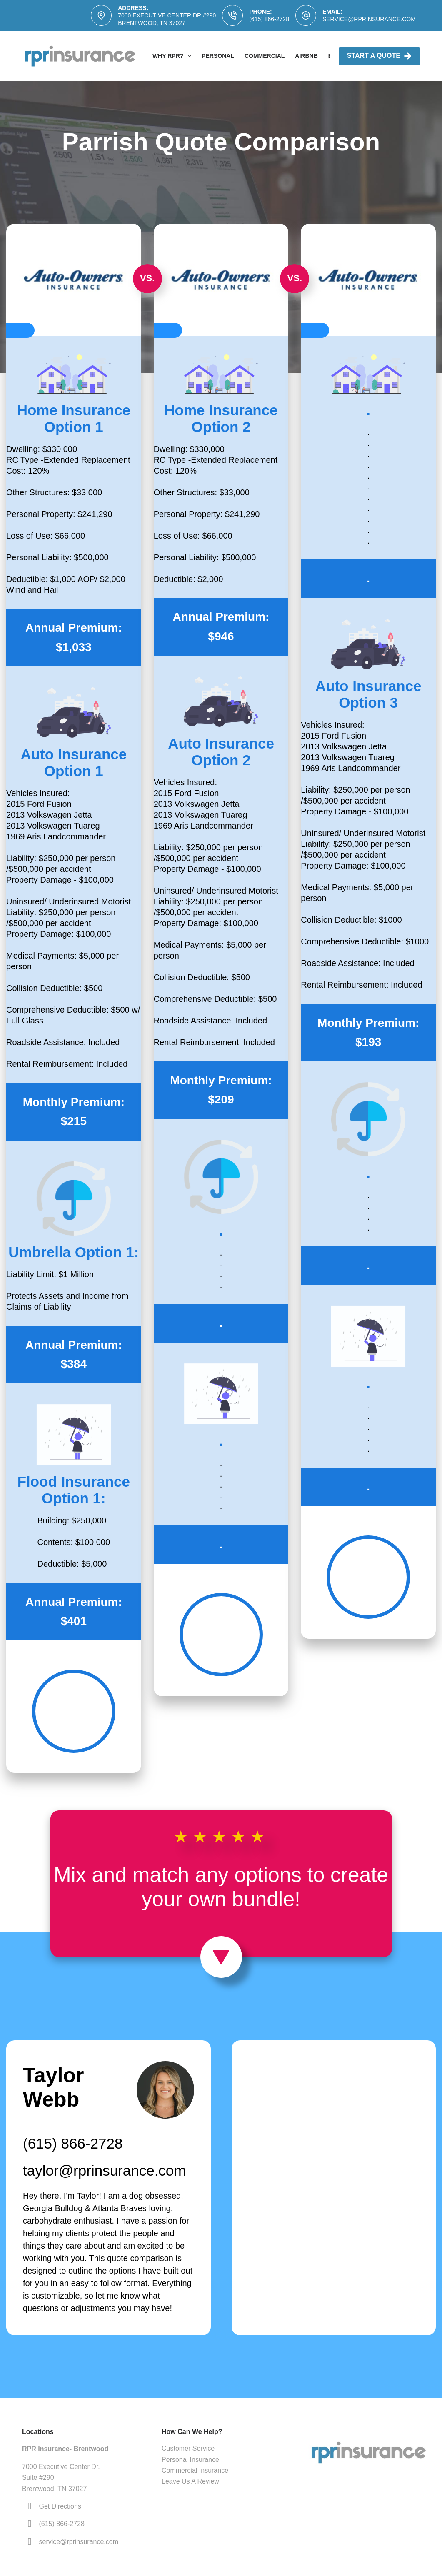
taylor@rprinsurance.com (104, 2170)
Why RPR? (173, 56)
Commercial (265, 55)
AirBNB (306, 55)
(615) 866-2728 (269, 19)
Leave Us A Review (190, 2481)
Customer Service (188, 2448)
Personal (218, 55)
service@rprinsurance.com (369, 19)
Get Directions (60, 2506)
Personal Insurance (190, 2459)
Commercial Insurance (195, 2470)
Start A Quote (379, 56)
